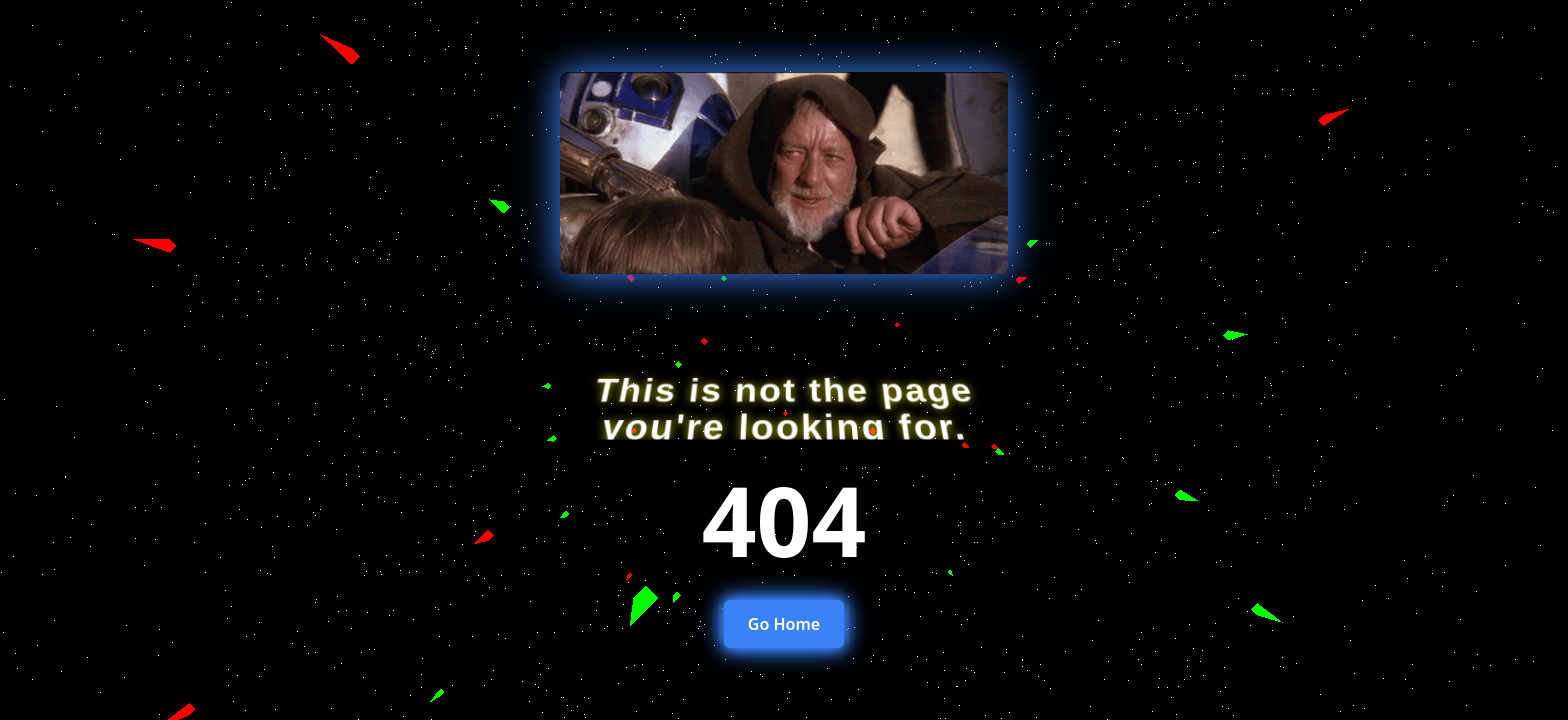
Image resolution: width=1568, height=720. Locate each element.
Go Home (784, 624)
